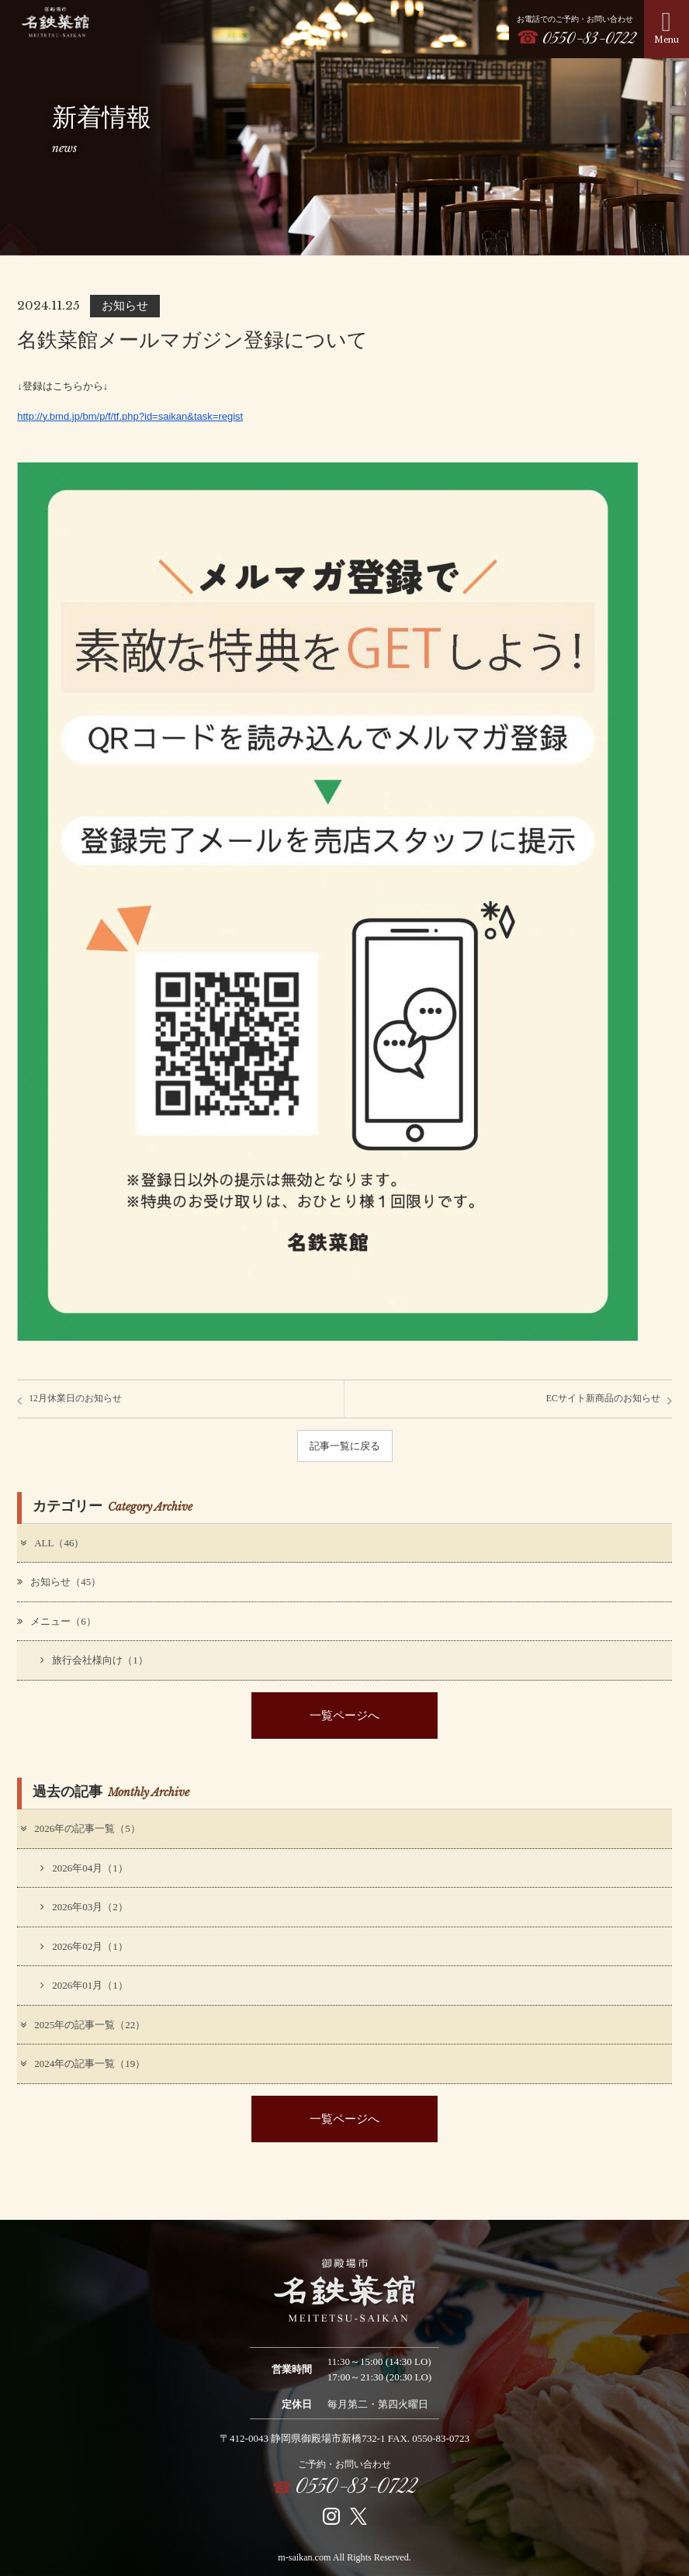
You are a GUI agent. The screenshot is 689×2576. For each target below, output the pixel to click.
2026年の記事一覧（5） (79, 1828)
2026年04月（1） (84, 1868)
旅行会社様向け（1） (94, 1660)
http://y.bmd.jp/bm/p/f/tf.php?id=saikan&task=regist (130, 416)
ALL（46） (51, 1543)
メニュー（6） (56, 1621)
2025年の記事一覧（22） (82, 2025)
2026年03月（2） (84, 1907)
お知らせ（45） (59, 1581)
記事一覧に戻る (345, 1446)
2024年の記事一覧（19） (82, 2063)
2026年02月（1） (84, 1946)
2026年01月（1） (84, 1985)
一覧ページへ (344, 1715)
